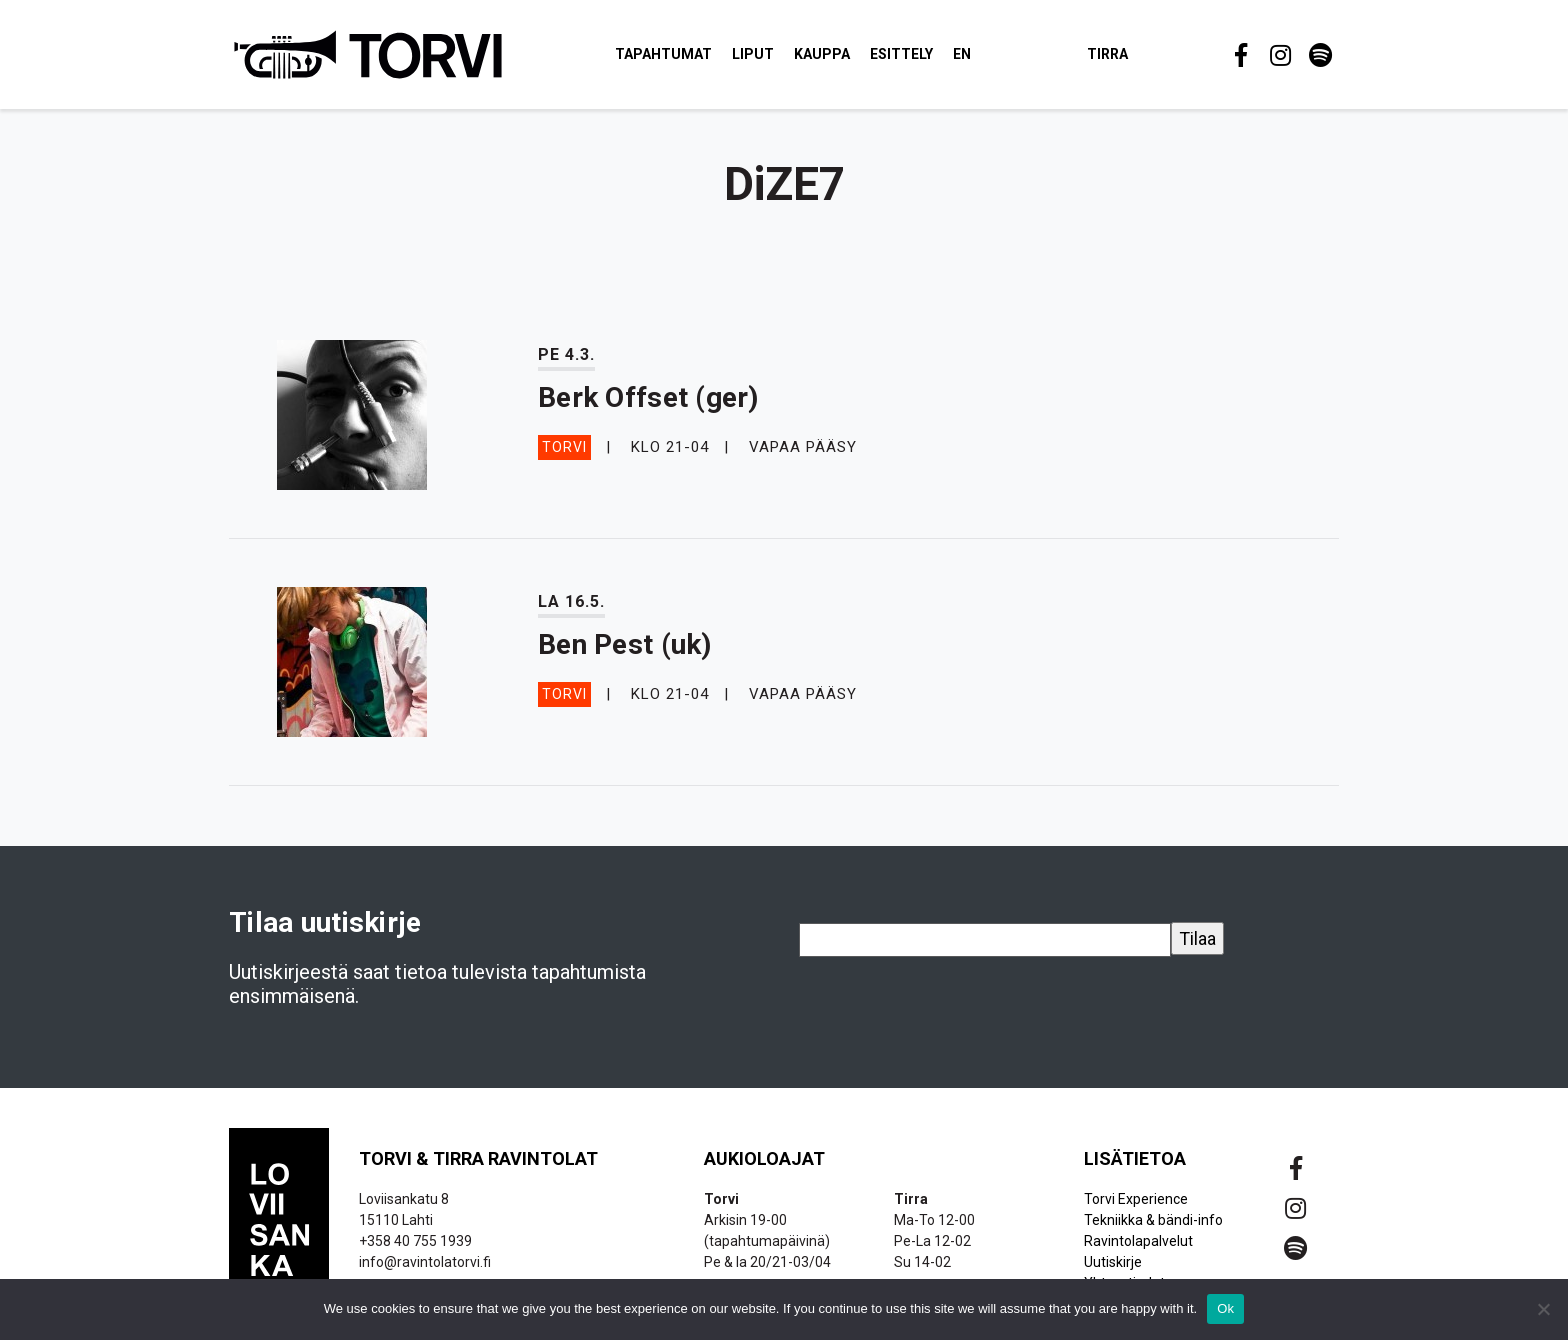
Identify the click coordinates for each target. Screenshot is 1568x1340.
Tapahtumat (664, 54)
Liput (754, 54)
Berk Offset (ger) (648, 398)
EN (963, 54)
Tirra (1108, 54)
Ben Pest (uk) (625, 645)
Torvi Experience (1136, 1200)
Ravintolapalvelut (1138, 1242)
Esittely (902, 54)
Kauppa (823, 54)
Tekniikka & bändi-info (1153, 1221)
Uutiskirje (1113, 1263)
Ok (1225, 1308)
